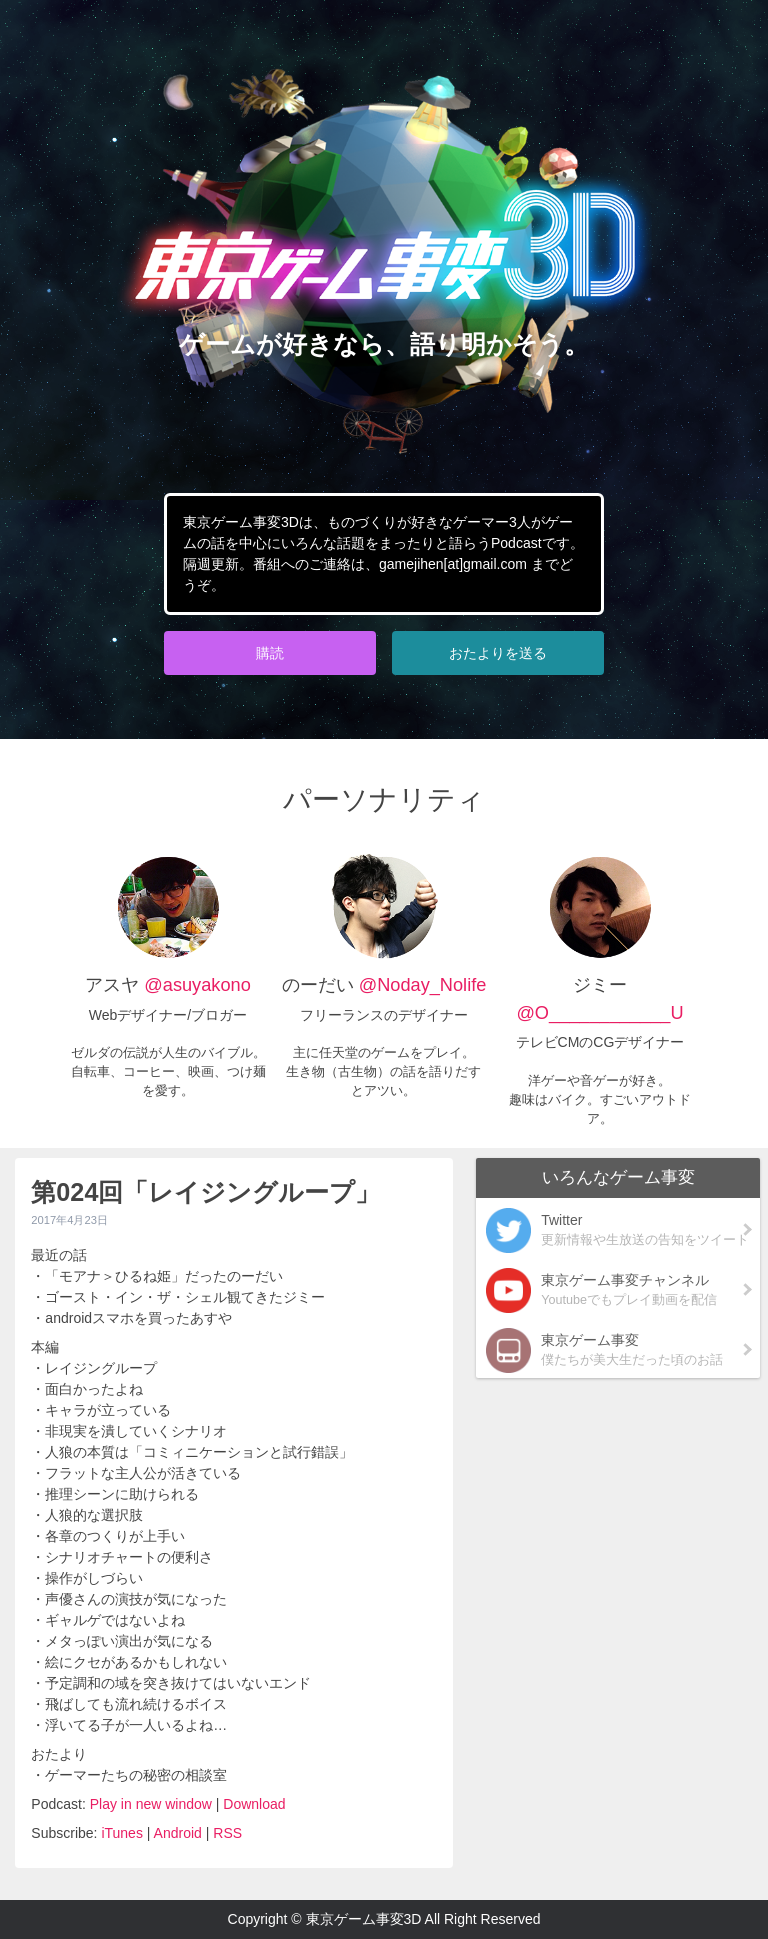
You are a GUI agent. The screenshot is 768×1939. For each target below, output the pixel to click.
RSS (227, 1833)
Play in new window (151, 1804)
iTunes (122, 1833)
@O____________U (599, 1013)
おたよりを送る (498, 653)
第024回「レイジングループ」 (205, 1192)
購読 (270, 653)
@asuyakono (197, 985)
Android (178, 1833)
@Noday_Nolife (420, 985)
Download (254, 1804)
